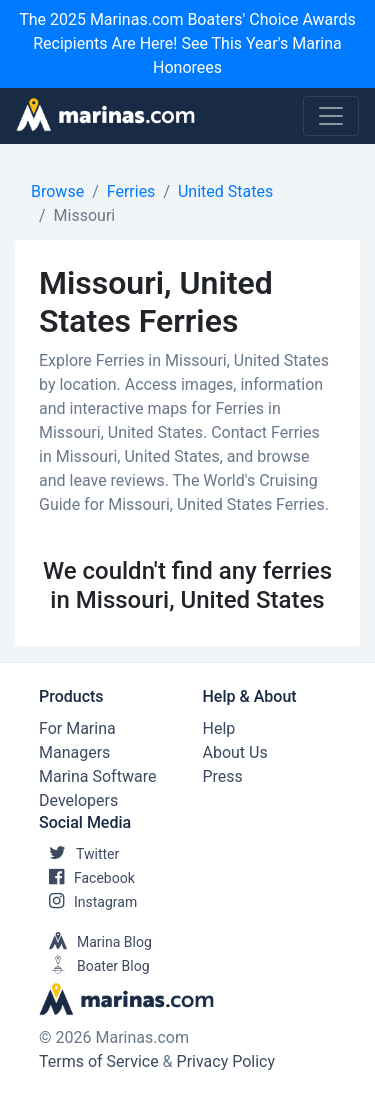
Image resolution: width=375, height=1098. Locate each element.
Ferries (131, 191)
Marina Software (97, 776)
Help (219, 728)
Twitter (79, 854)
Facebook (87, 878)
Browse (57, 191)
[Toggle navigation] (331, 116)
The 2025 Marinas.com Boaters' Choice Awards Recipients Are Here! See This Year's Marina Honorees (187, 43)
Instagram (88, 902)
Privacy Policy (226, 1061)
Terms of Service (99, 1061)
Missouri (85, 215)
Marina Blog (95, 942)
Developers (78, 800)
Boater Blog (94, 966)
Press (223, 776)
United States (225, 191)
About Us (235, 752)
